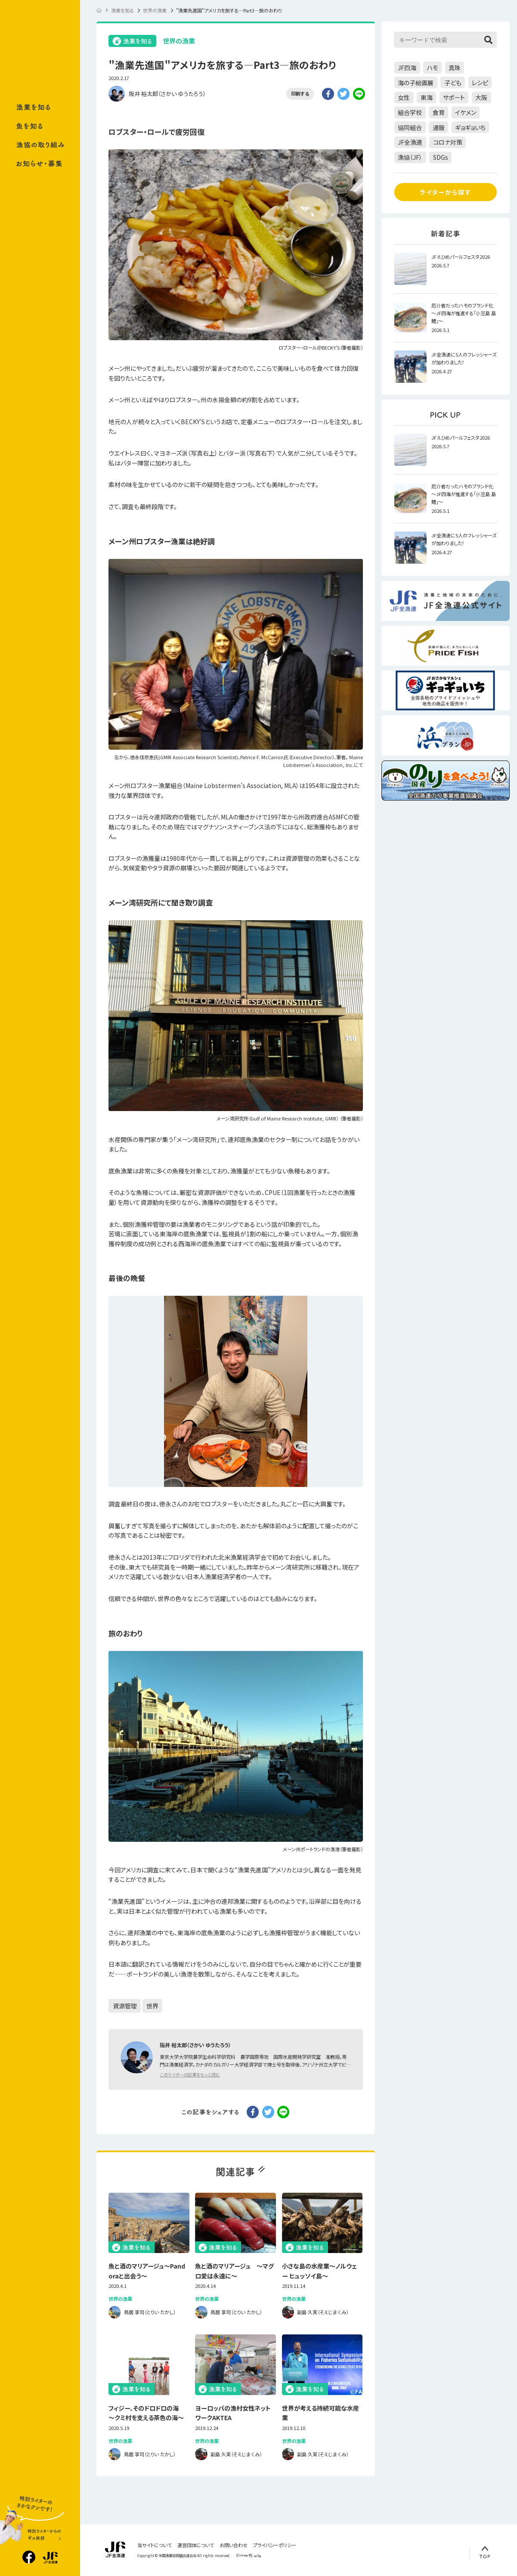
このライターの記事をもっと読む (190, 2074)
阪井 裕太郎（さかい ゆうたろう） (167, 94)
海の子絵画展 (415, 82)
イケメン (465, 112)
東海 (427, 97)
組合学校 (410, 112)
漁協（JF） (410, 157)
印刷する (300, 93)
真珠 (455, 67)
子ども (452, 82)
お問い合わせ (234, 2545)
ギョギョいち (470, 127)
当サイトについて (154, 2545)
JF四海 (407, 67)
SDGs (440, 157)
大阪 (481, 97)
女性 (404, 97)
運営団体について (195, 2545)
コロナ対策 (447, 142)
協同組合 (410, 127)
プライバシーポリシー (274, 2545)
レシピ (480, 82)
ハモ (432, 67)
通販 (439, 127)
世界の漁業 (179, 40)
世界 (152, 2006)
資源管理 (125, 2006)
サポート (454, 97)
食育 (439, 112)
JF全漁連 (410, 142)
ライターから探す (445, 192)
